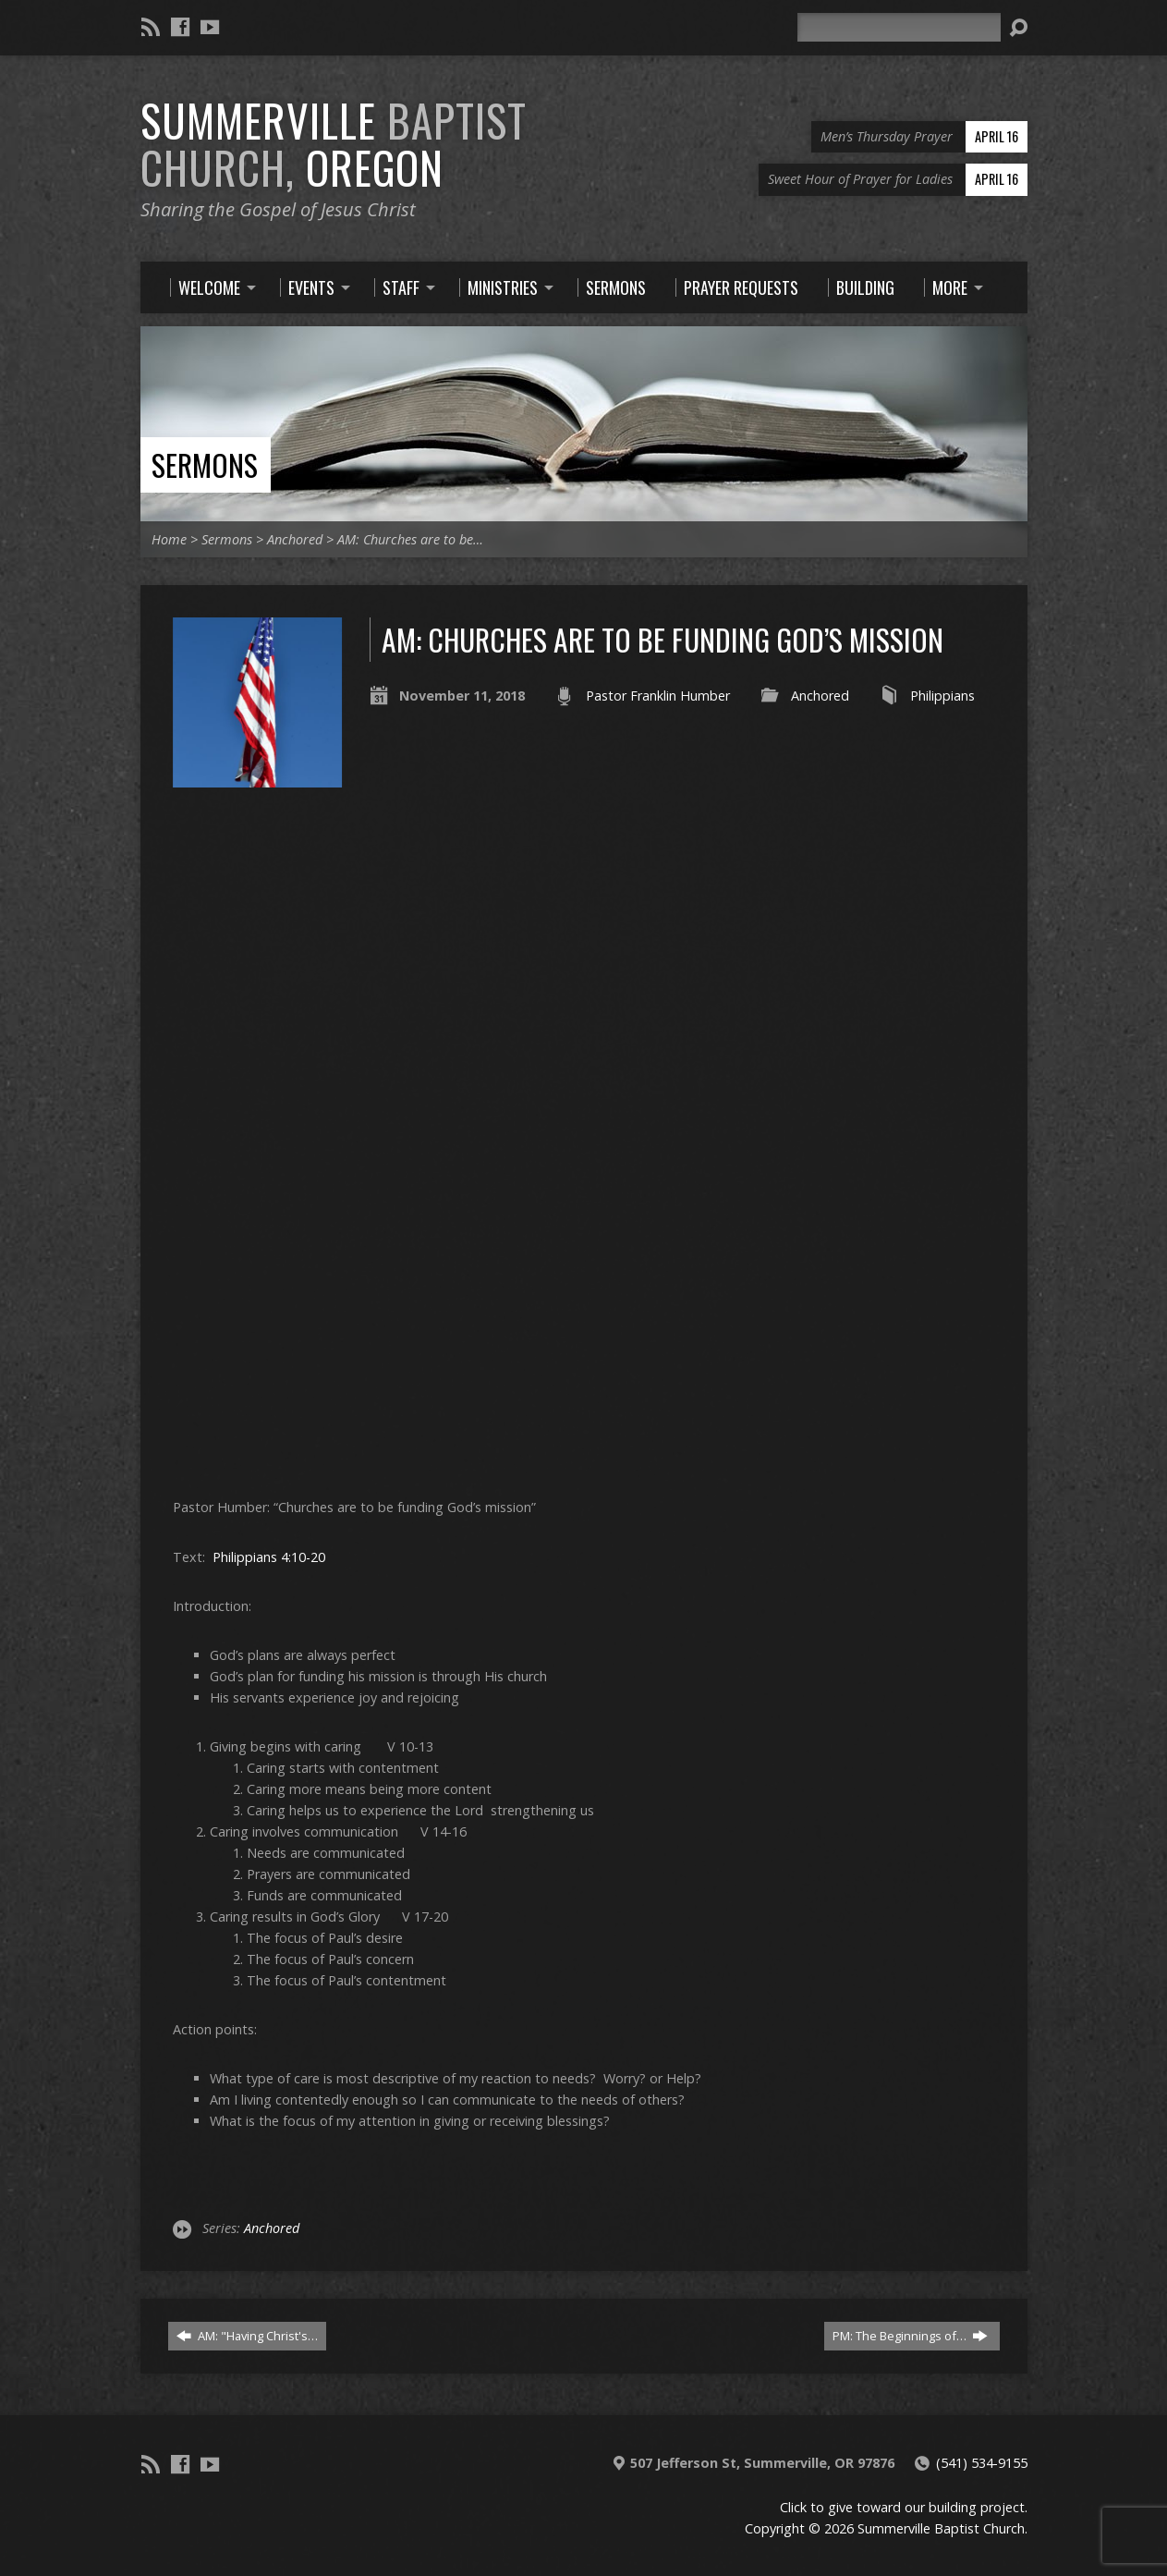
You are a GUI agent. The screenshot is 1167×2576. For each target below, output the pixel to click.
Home (169, 539)
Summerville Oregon (333, 144)
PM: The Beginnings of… (910, 2335)
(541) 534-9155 (981, 2463)
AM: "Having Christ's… (247, 2335)
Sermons (205, 464)
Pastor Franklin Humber (658, 695)
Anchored (294, 539)
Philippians (942, 695)
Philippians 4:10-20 (269, 1557)
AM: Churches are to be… (410, 539)
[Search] (899, 27)
